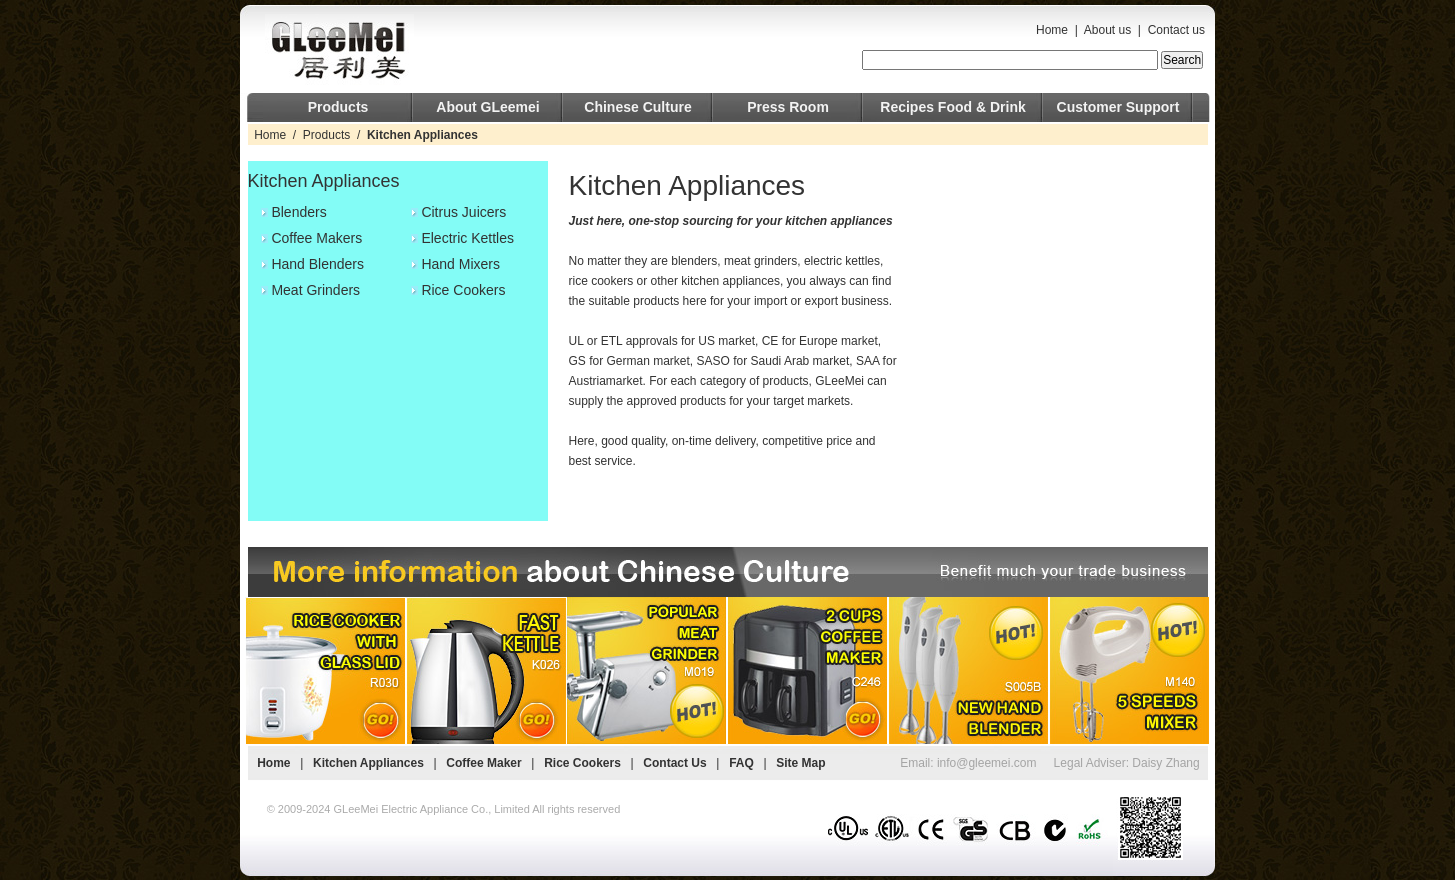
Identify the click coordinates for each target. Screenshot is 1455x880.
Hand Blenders (317, 264)
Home (1052, 30)
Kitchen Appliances (368, 763)
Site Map (800, 763)
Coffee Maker (483, 763)
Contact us (1176, 30)
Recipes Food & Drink (952, 107)
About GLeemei (487, 107)
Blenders (298, 212)
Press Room (788, 107)
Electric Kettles (467, 238)
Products (338, 107)
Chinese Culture (637, 107)
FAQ (741, 763)
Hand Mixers (460, 264)
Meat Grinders (315, 290)
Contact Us (674, 763)
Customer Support (1118, 107)
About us (1107, 30)
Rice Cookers (463, 290)
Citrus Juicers (463, 212)
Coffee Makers (316, 238)
